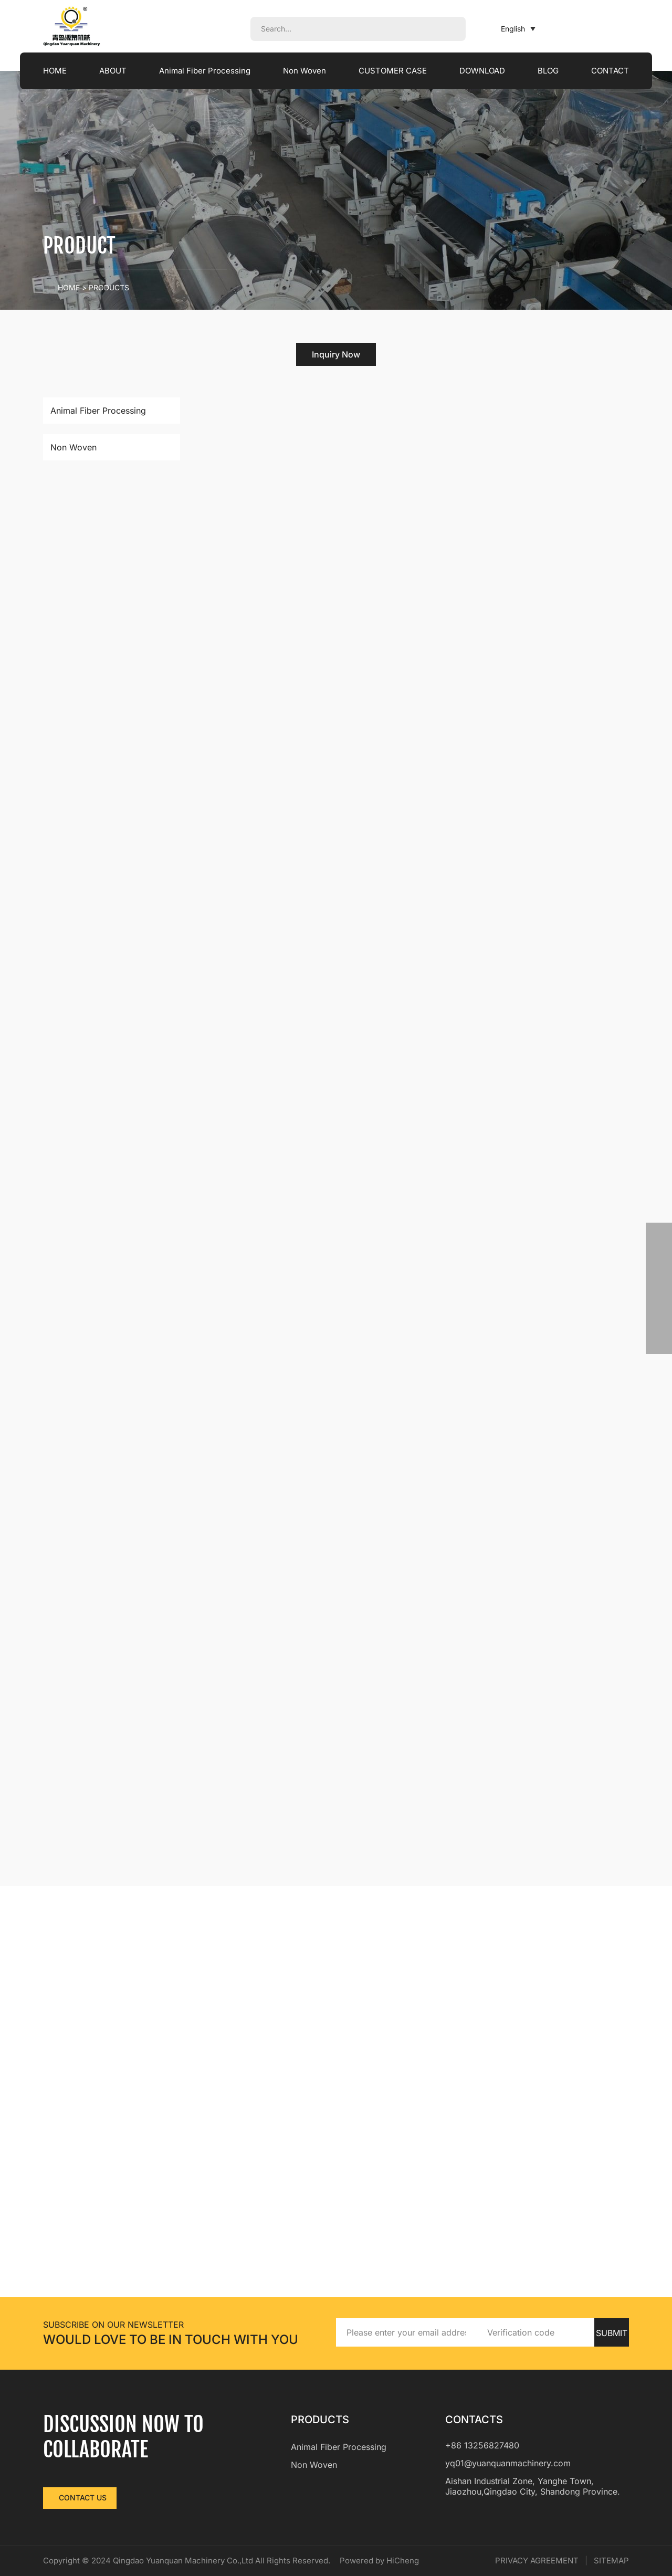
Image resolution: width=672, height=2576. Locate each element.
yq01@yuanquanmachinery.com (508, 2463)
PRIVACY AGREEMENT (537, 2561)
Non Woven (310, 71)
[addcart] (547, 658)
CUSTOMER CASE (404, 71)
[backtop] (659, 1341)
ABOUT (109, 71)
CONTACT (610, 71)
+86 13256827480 (482, 2445)
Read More (473, 657)
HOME (55, 71)
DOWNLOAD (489, 71)
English (505, 28)
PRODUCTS (109, 287)
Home (69, 287)
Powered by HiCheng (405, 2561)
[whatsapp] (659, 1236)
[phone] (659, 1262)
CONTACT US (83, 2498)
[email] (659, 1288)
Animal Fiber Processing (205, 71)
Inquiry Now (336, 354)
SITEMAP (611, 2561)
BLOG (551, 71)
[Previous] (420, 1859)
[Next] (619, 1859)
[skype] (659, 1314)
